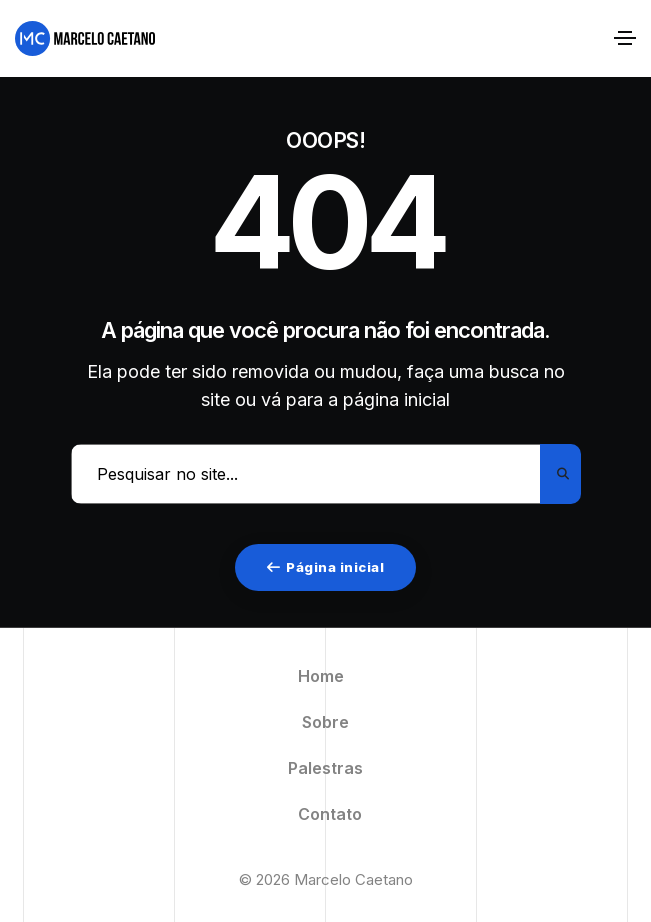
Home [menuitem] (321, 676)
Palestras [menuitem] (325, 768)
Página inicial (326, 567)
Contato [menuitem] (330, 814)
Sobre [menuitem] (325, 722)
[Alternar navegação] (625, 38)
